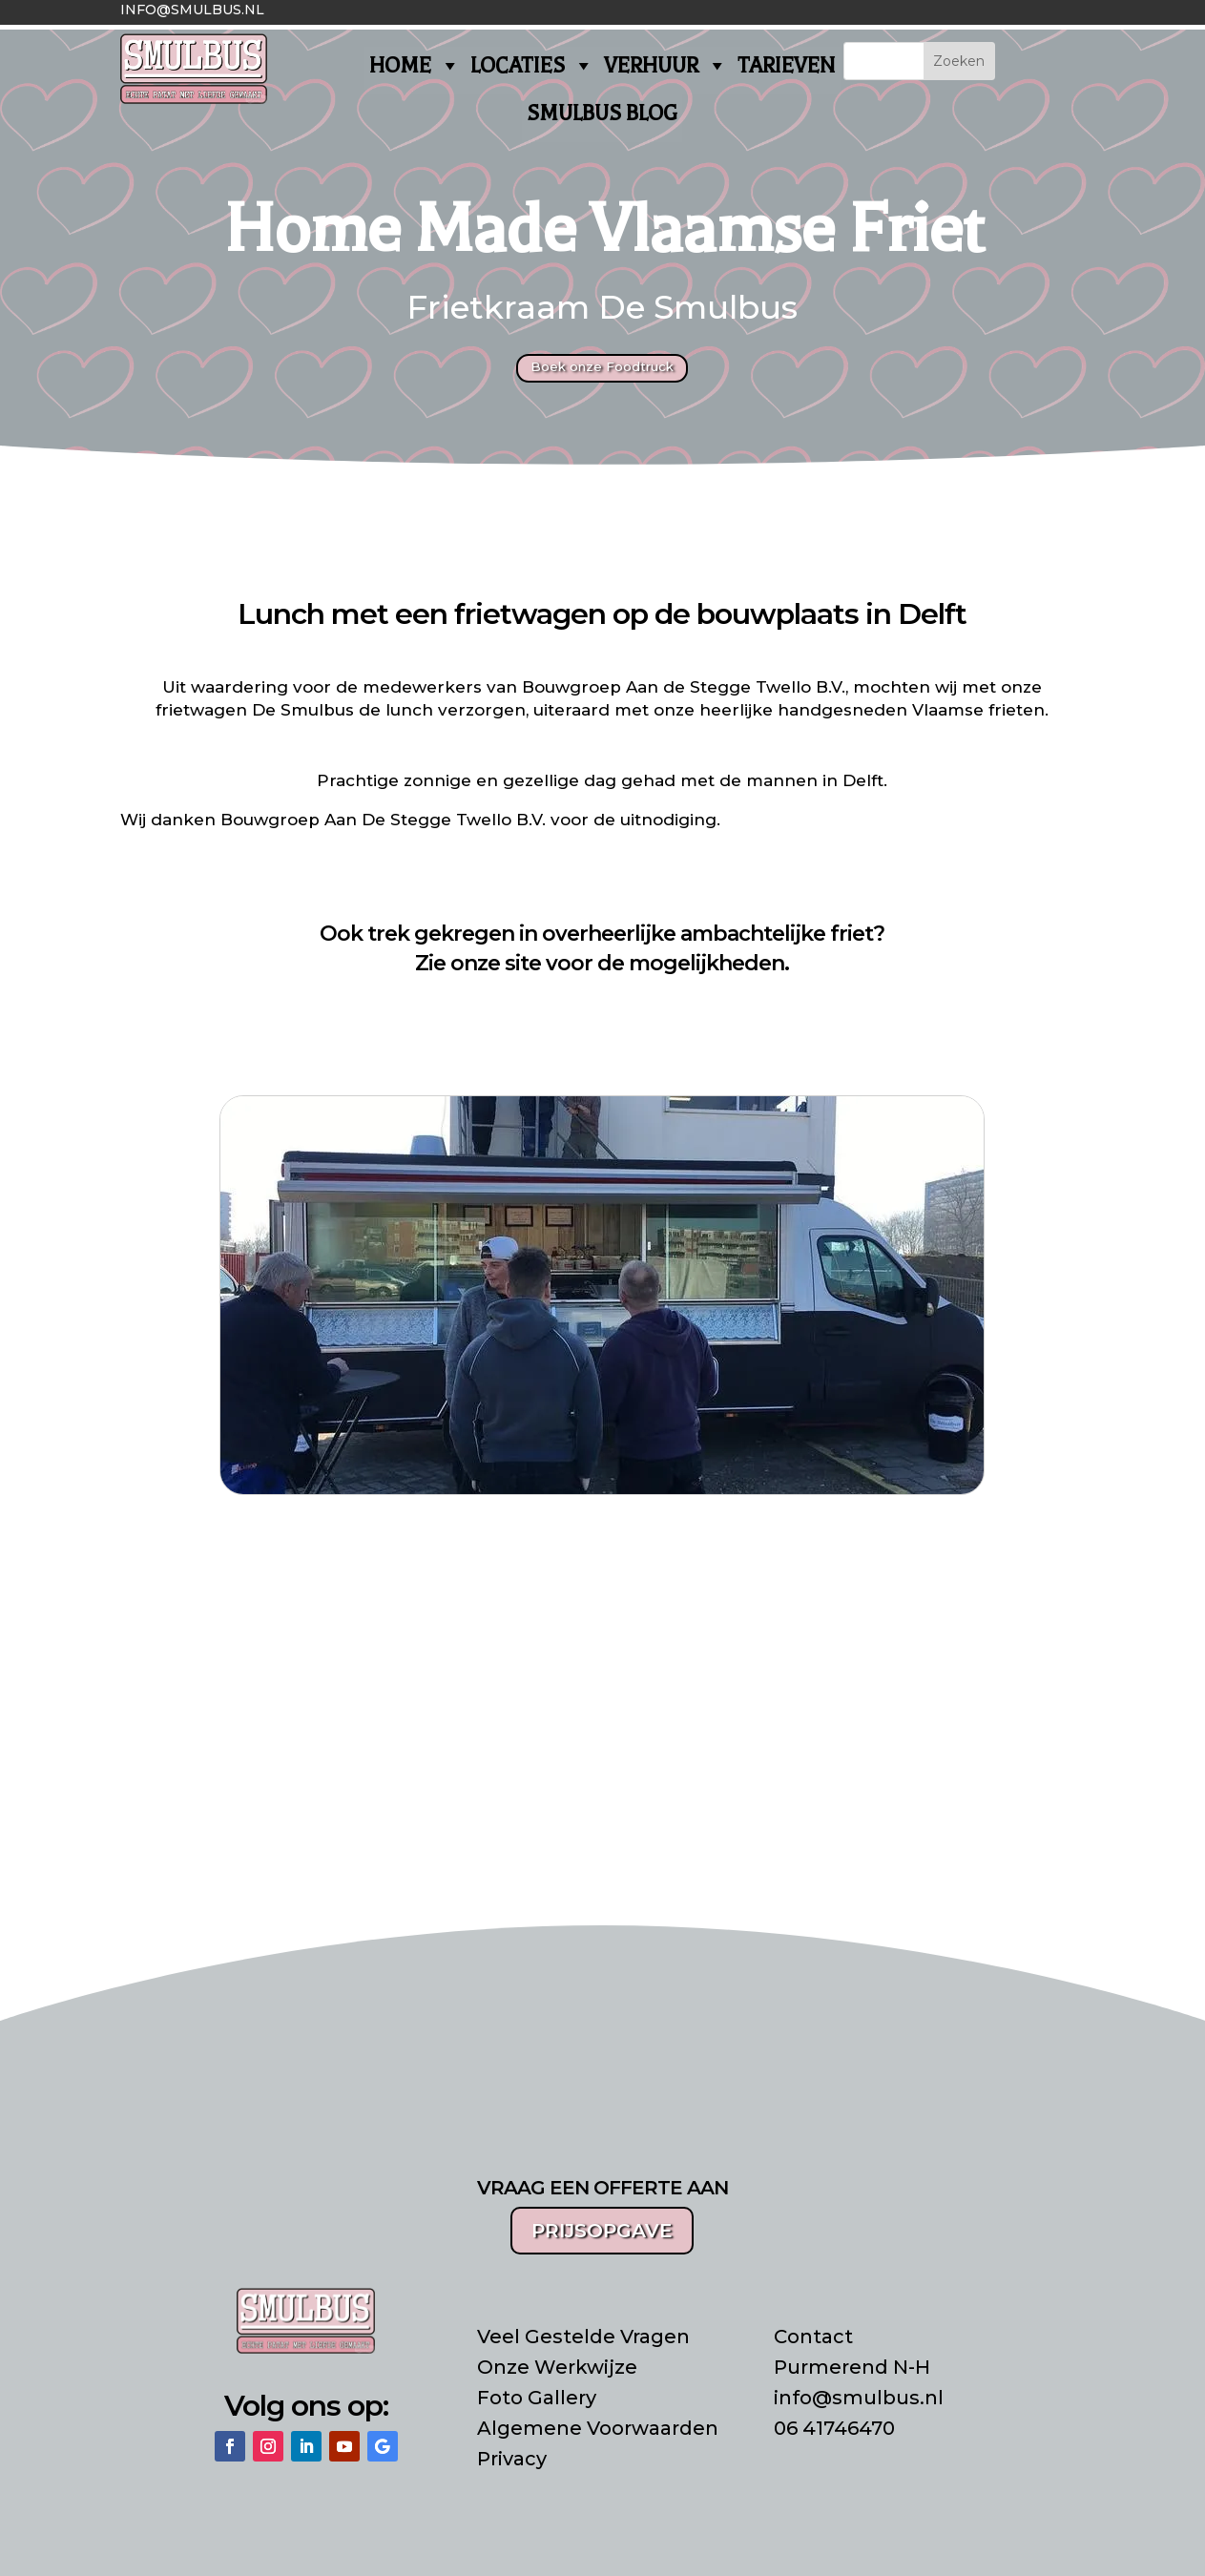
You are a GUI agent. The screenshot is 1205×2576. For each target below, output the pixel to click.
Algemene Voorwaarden (597, 2428)
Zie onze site (478, 963)
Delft (862, 780)
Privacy (512, 2458)
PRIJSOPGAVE (602, 2230)
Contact (813, 2336)
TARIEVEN (787, 65)
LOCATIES (532, 66)
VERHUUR (666, 66)
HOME (415, 66)
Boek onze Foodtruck (602, 366)
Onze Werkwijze (557, 2367)
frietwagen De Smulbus (255, 709)
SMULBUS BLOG (602, 113)
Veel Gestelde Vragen (583, 2336)
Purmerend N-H (852, 2367)
